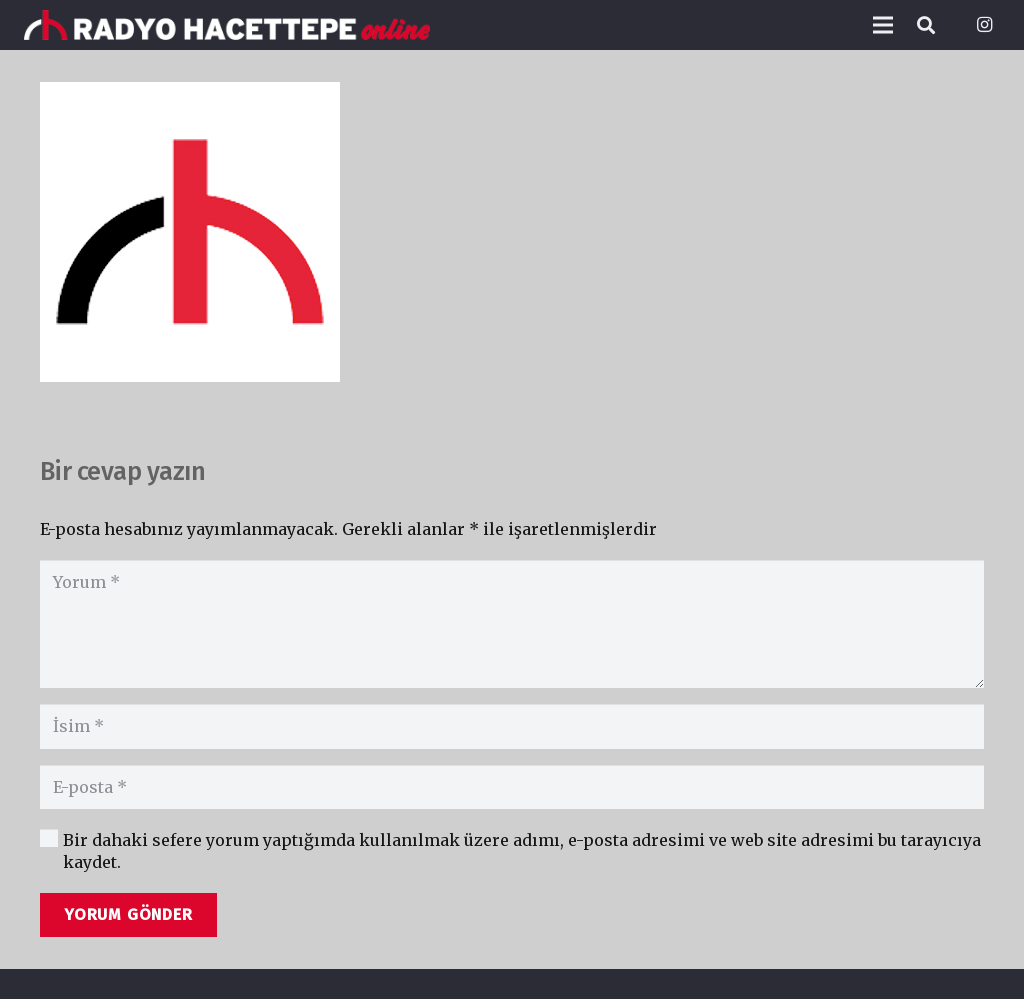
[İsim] (512, 726)
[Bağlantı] (227, 25)
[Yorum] (512, 624)
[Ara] (926, 25)
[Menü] (883, 25)
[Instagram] (984, 25)
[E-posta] (512, 787)
